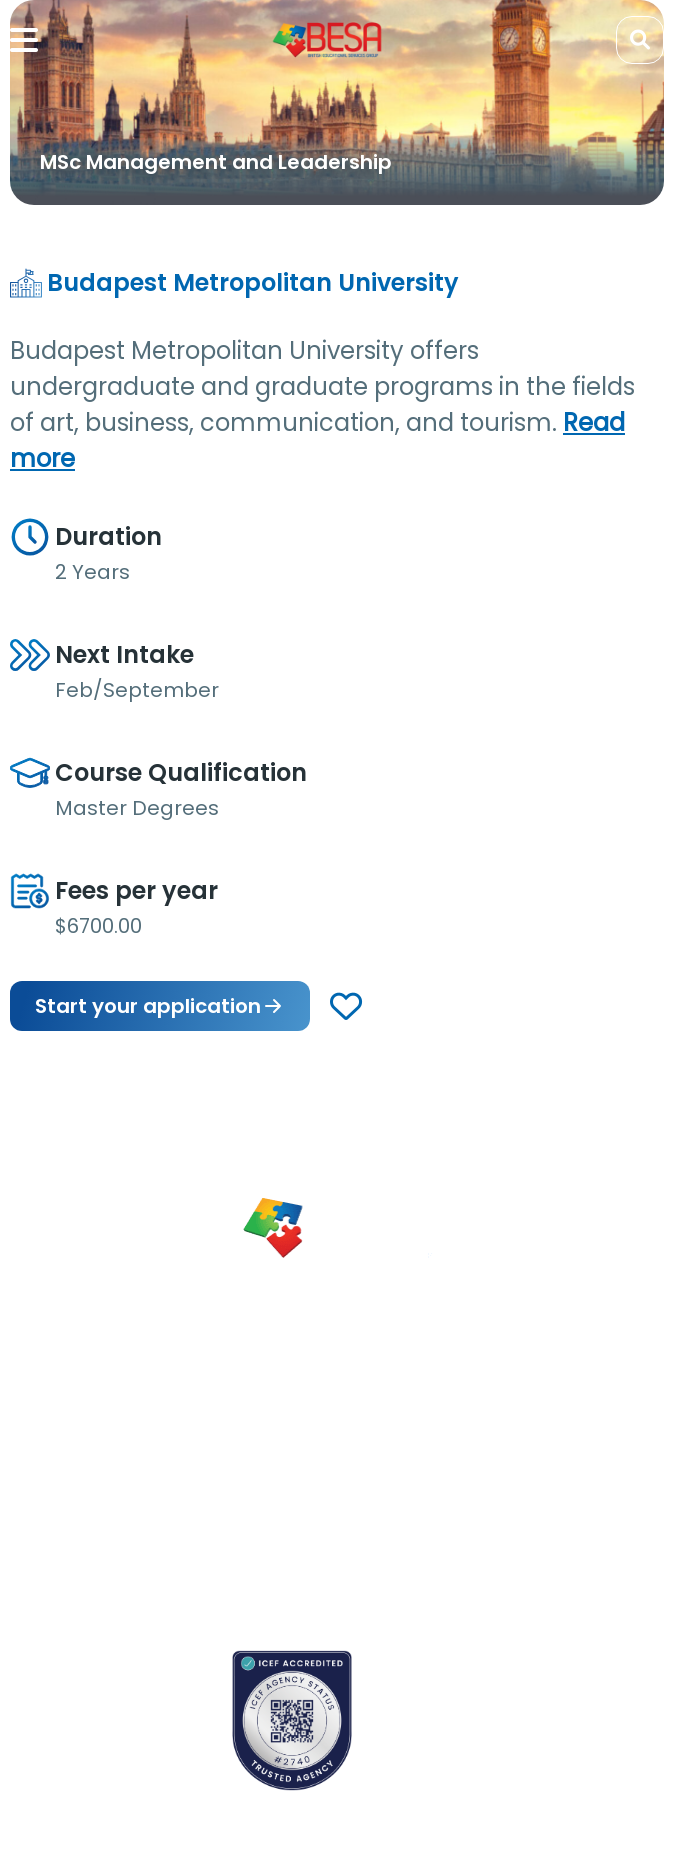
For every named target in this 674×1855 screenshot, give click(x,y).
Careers (267, 1476)
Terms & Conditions (277, 1521)
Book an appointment (86, 1680)
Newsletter (47, 1487)
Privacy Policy (287, 1567)
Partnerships (283, 1441)
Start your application (160, 1006)
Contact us (49, 1715)
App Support (53, 1522)
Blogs (28, 1452)
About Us (271, 1406)
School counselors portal (96, 1750)
